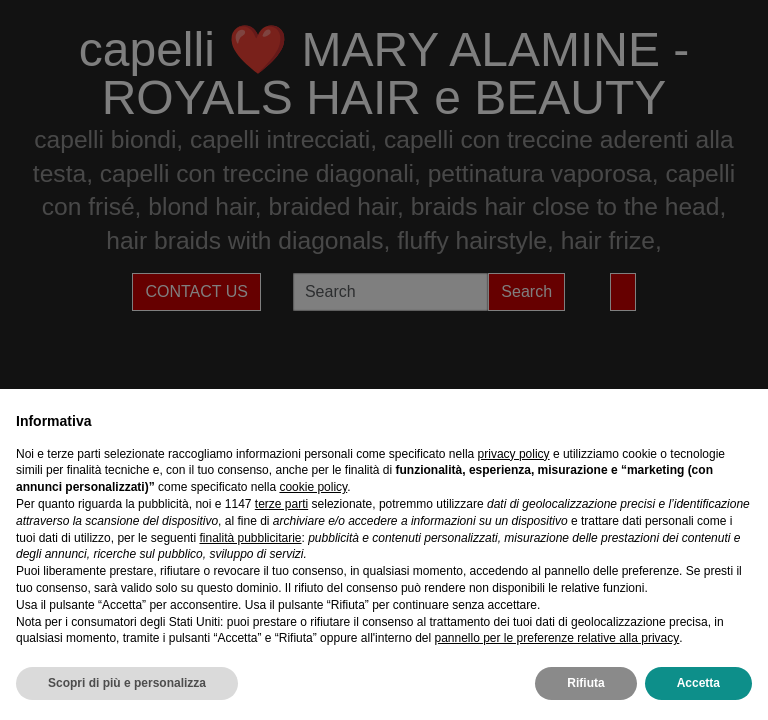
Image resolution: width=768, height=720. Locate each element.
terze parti (281, 504)
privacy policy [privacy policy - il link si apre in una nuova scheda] (514, 454)
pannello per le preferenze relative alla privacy (556, 638)
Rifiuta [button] (585, 683)
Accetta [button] (698, 683)
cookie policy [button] (313, 487)
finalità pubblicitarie (250, 538)
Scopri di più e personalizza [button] (127, 683)
